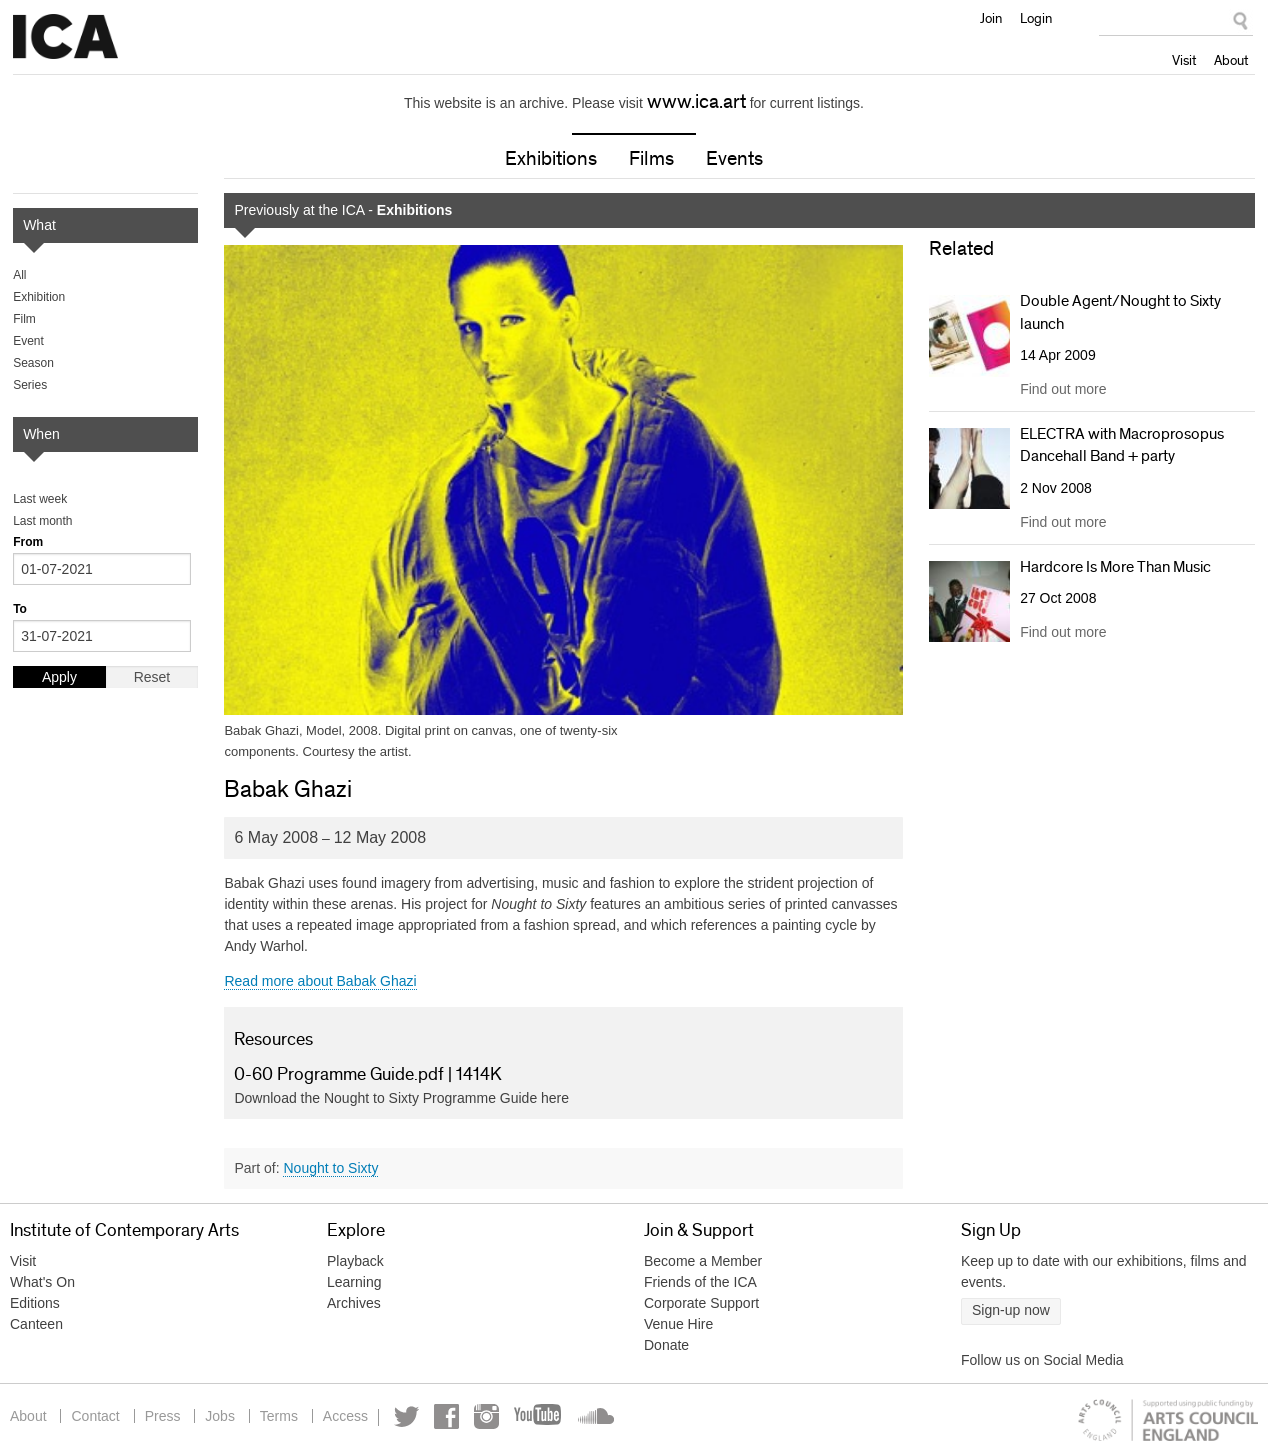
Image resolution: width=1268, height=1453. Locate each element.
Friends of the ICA (700, 1282)
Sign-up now (1011, 1310)
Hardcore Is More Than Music (1115, 567)
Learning (354, 1282)
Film (24, 319)
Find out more (1063, 389)
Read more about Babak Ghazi (320, 981)
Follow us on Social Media (1042, 1360)
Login (1036, 18)
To (20, 609)
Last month (42, 521)
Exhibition (39, 297)
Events (734, 159)
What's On (42, 1282)
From (28, 542)
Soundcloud (594, 1416)
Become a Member (703, 1261)
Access (345, 1416)
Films (651, 159)
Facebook (446, 1416)
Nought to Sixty (330, 1168)
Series (30, 385)
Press (163, 1416)
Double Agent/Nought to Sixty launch (1120, 312)
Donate (666, 1345)
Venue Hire (678, 1324)
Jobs (220, 1416)
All (19, 275)
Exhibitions (551, 159)
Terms (279, 1416)
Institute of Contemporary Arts (65, 37)
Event (28, 341)
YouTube (539, 1416)
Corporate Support (701, 1303)
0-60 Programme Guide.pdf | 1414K (368, 1075)
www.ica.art (696, 102)
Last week (40, 499)
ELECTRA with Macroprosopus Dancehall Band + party (1122, 445)
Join (991, 18)
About (1231, 60)
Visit (1184, 60)
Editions (35, 1303)
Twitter (406, 1416)
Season (33, 363)
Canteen (36, 1324)
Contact (95, 1416)
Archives (354, 1303)
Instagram (486, 1416)
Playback (355, 1261)
